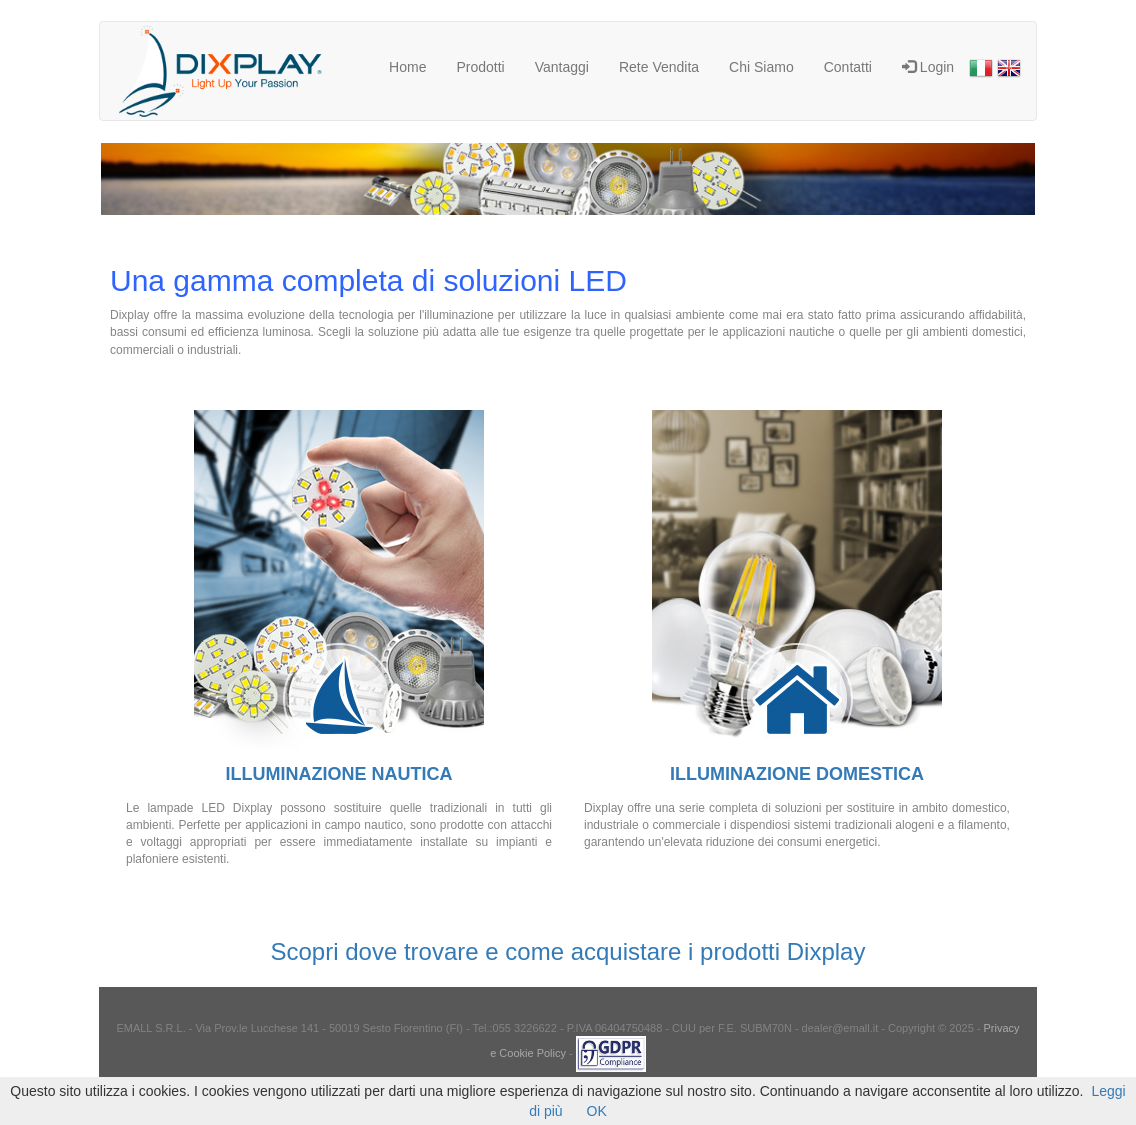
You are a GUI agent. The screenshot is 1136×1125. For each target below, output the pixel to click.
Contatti (848, 67)
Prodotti (480, 67)
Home (407, 67)
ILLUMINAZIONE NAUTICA (339, 774)
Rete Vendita (659, 67)
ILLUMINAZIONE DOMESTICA (797, 774)
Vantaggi (562, 67)
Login (928, 67)
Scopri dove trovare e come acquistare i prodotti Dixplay (568, 951)
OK (597, 1111)
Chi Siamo (761, 67)
